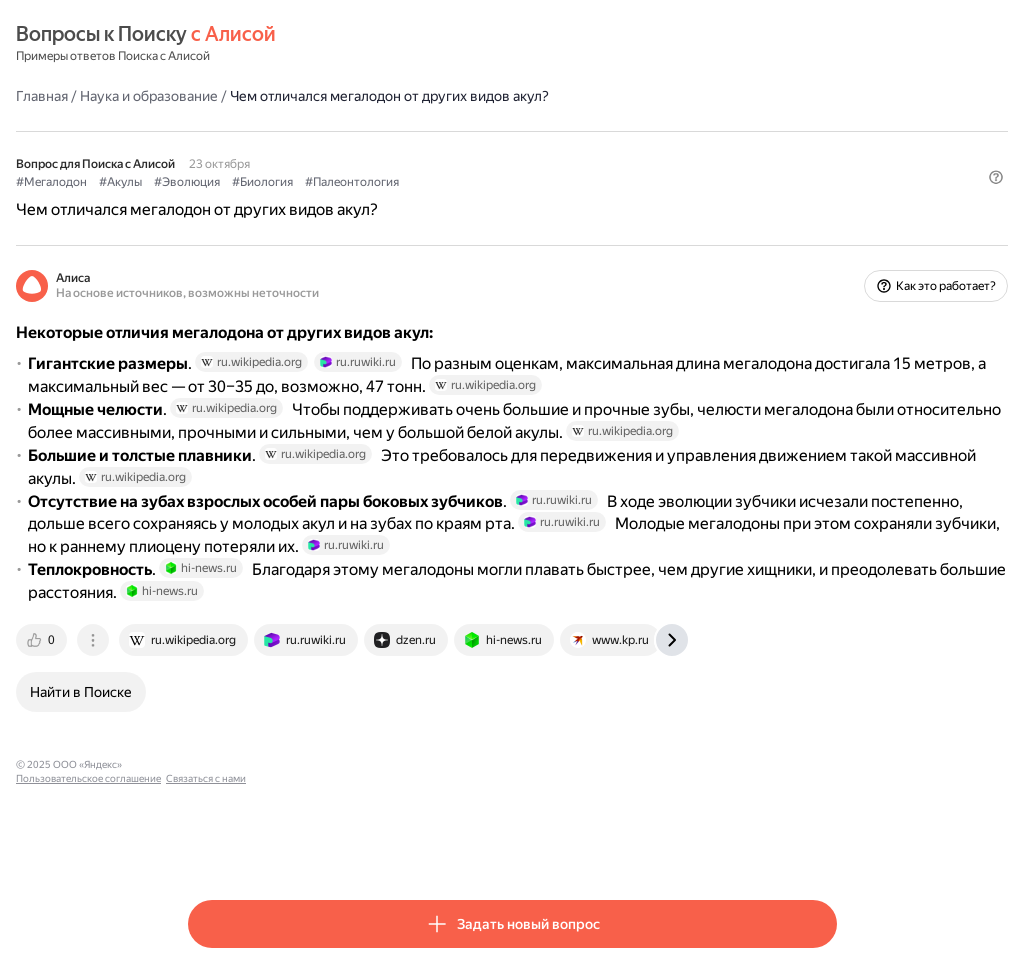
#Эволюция (359, 181)
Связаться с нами (493, 844)
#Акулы (292, 181)
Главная (214, 95)
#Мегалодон (223, 181)
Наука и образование (321, 95)
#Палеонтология (524, 181)
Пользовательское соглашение (375, 844)
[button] (825, 215)
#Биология (434, 181)
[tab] (215, 720)
